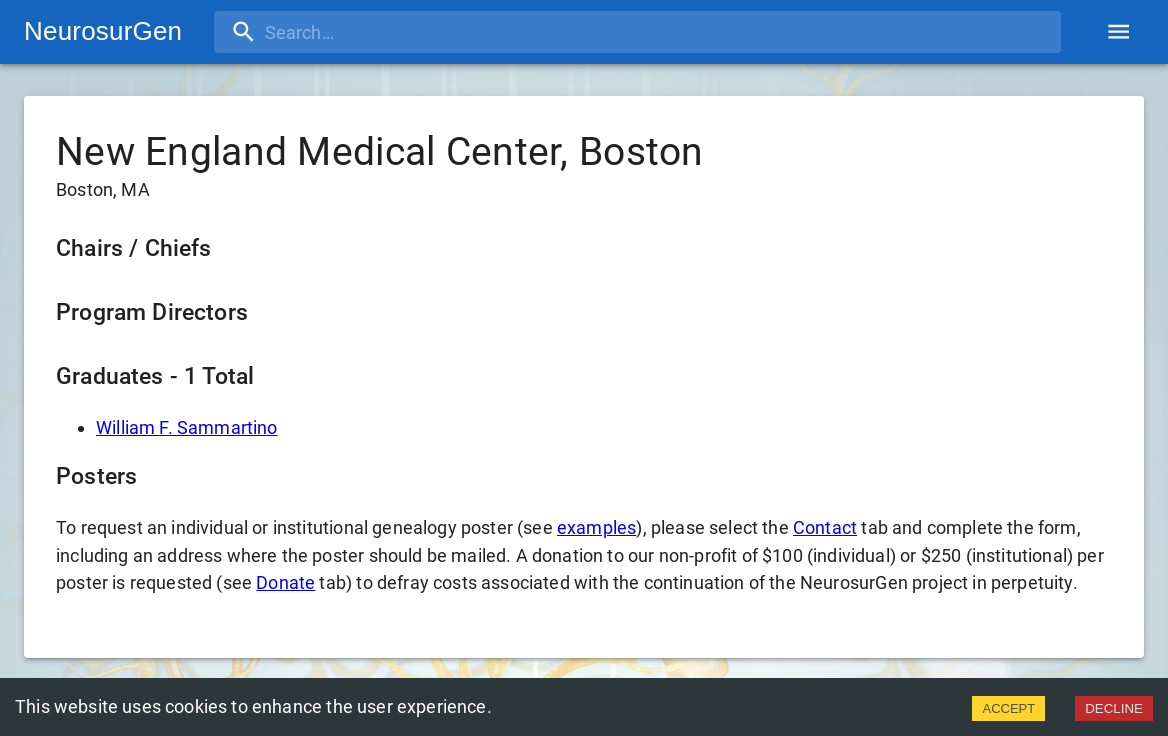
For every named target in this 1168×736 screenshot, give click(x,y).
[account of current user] (1118, 31)
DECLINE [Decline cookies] (1114, 708)
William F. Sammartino (187, 427)
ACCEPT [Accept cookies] (1008, 708)
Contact (825, 527)
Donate (285, 582)
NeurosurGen (103, 31)
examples (596, 527)
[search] (343, 32)
